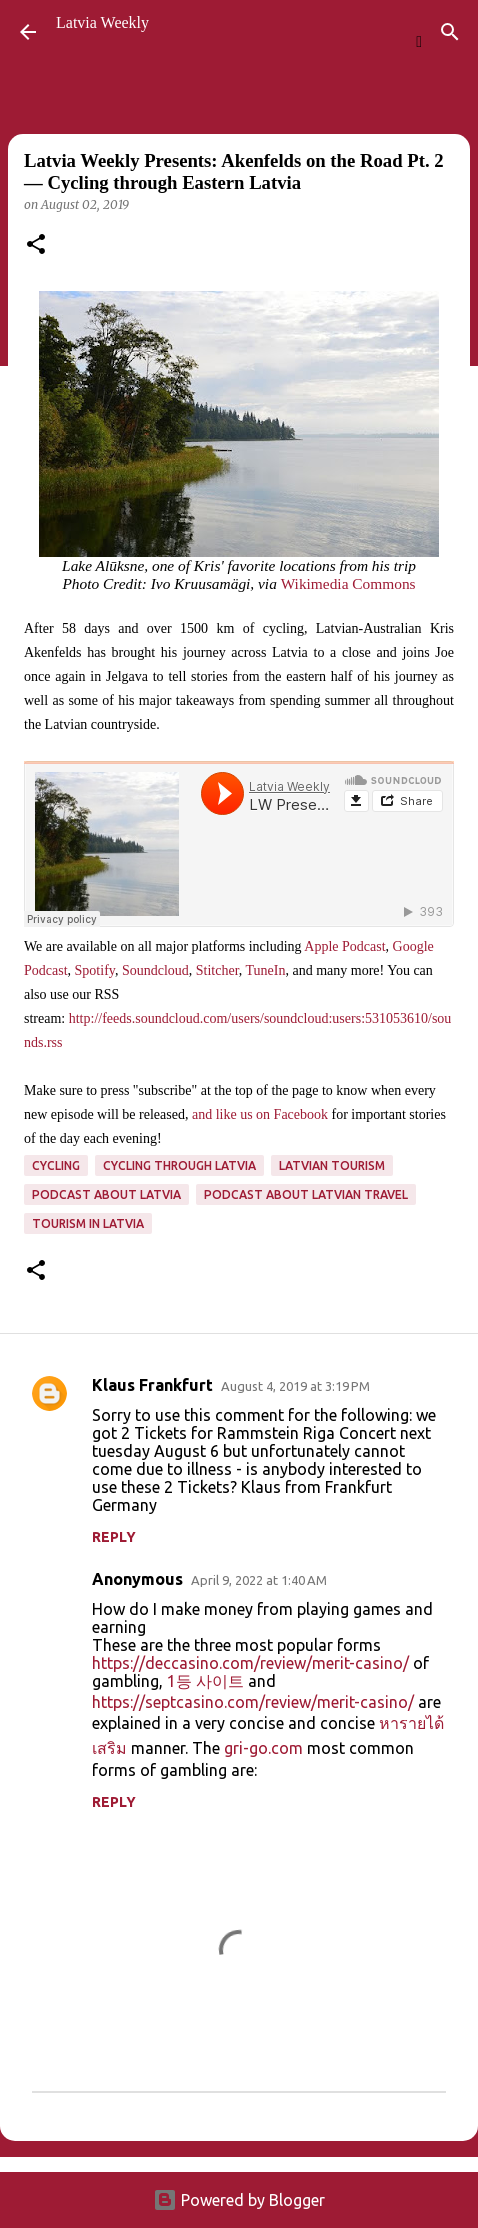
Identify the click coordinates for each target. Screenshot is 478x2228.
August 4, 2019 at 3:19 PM (295, 1386)
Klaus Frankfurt (152, 1385)
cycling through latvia (179, 1165)
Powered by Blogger (239, 2200)
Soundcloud (155, 970)
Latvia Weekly (102, 22)
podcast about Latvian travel (306, 1194)
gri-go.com (263, 1748)
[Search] (450, 32)
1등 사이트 (205, 1681)
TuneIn (266, 970)
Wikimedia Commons (348, 583)
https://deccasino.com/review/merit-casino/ (250, 1663)
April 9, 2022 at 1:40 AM (259, 1580)
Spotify (95, 970)
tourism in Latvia (88, 1223)
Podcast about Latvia (106, 1194)
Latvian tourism (332, 1165)
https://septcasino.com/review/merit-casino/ (253, 1702)
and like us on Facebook (260, 1114)
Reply (114, 1537)
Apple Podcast (344, 946)
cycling (56, 1165)
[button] (36, 245)
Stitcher (217, 970)
